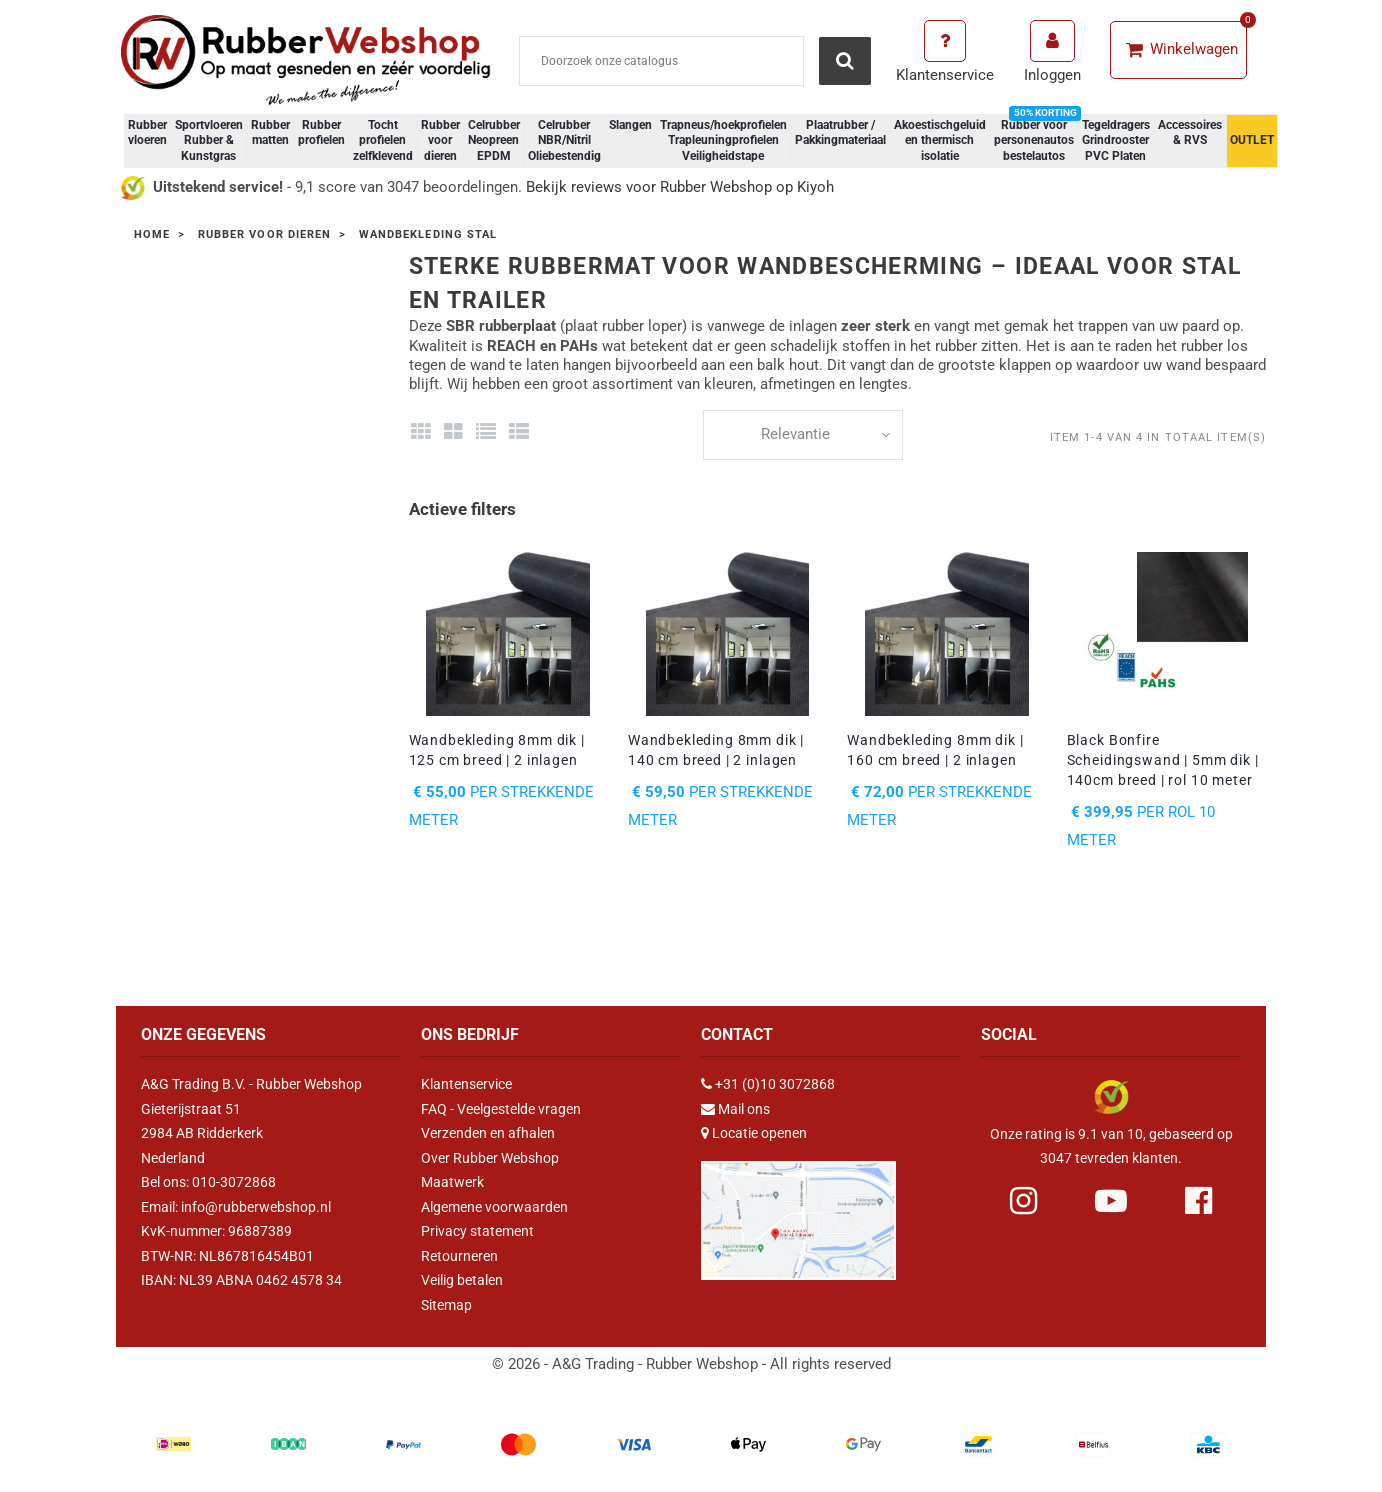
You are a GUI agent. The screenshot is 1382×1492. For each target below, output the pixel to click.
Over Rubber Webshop (490, 1158)
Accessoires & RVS (1190, 133)
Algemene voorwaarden (494, 1207)
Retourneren (459, 1256)
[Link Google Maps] (798, 1211)
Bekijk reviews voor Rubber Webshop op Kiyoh (680, 187)
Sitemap (446, 1305)
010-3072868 (234, 1182)
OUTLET (1252, 140)
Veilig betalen (462, 1280)
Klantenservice (466, 1084)
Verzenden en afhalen (488, 1133)
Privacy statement (477, 1231)
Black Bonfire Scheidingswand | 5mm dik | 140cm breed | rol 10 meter (1163, 760)
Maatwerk (452, 1182)
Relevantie (795, 434)
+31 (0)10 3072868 (775, 1084)
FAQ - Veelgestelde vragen (501, 1109)
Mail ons (744, 1109)
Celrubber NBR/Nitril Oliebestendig (564, 140)
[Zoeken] (661, 61)
